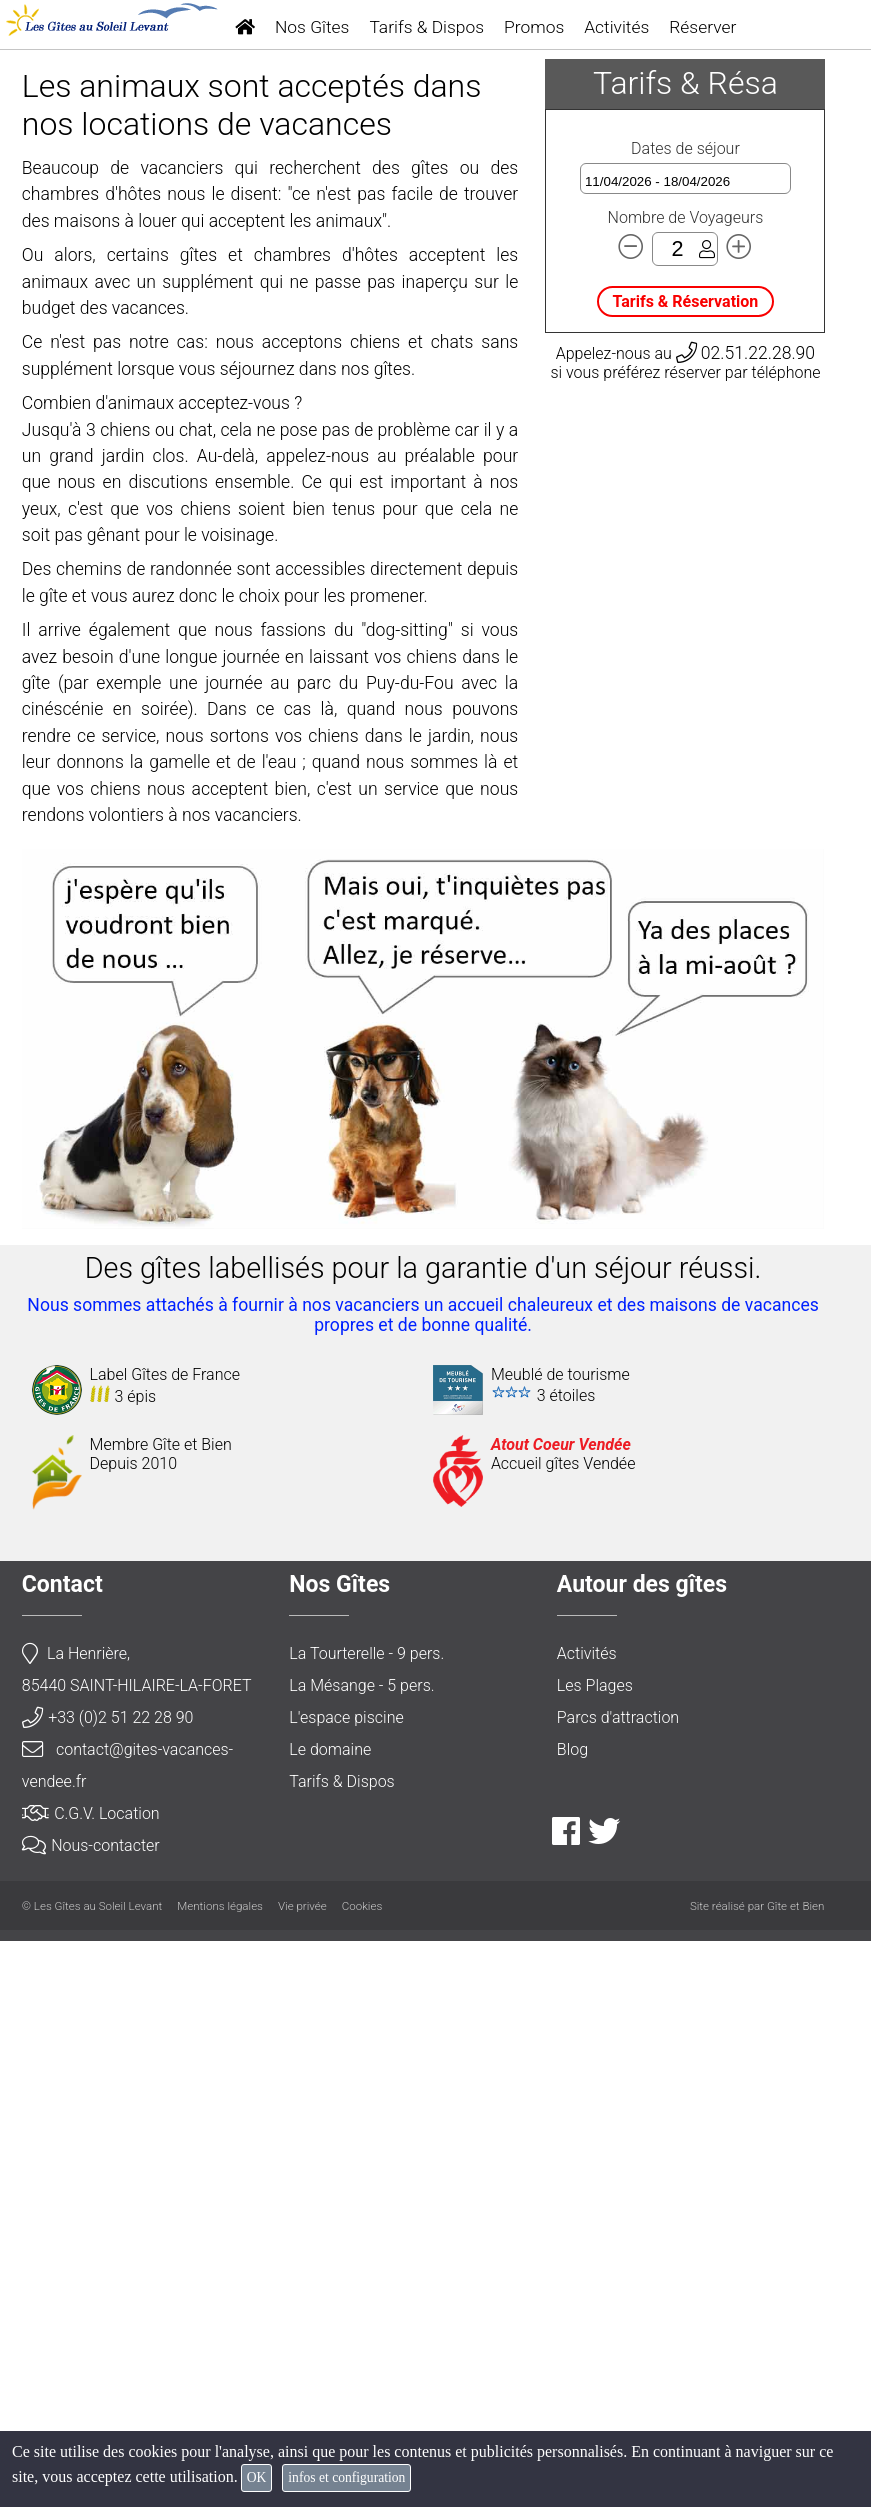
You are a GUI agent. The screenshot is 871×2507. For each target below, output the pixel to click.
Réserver (702, 27)
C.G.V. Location (91, 2379)
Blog (572, 2315)
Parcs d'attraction (618, 2283)
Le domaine (330, 2315)
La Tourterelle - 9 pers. (366, 2219)
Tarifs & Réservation (686, 867)
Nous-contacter (91, 2411)
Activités (616, 27)
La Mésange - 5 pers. (361, 2251)
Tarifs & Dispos (426, 27)
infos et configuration (346, 2477)
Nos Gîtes (312, 27)
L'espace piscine (346, 2283)
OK (257, 2477)
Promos (534, 27)
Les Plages (595, 2251)
